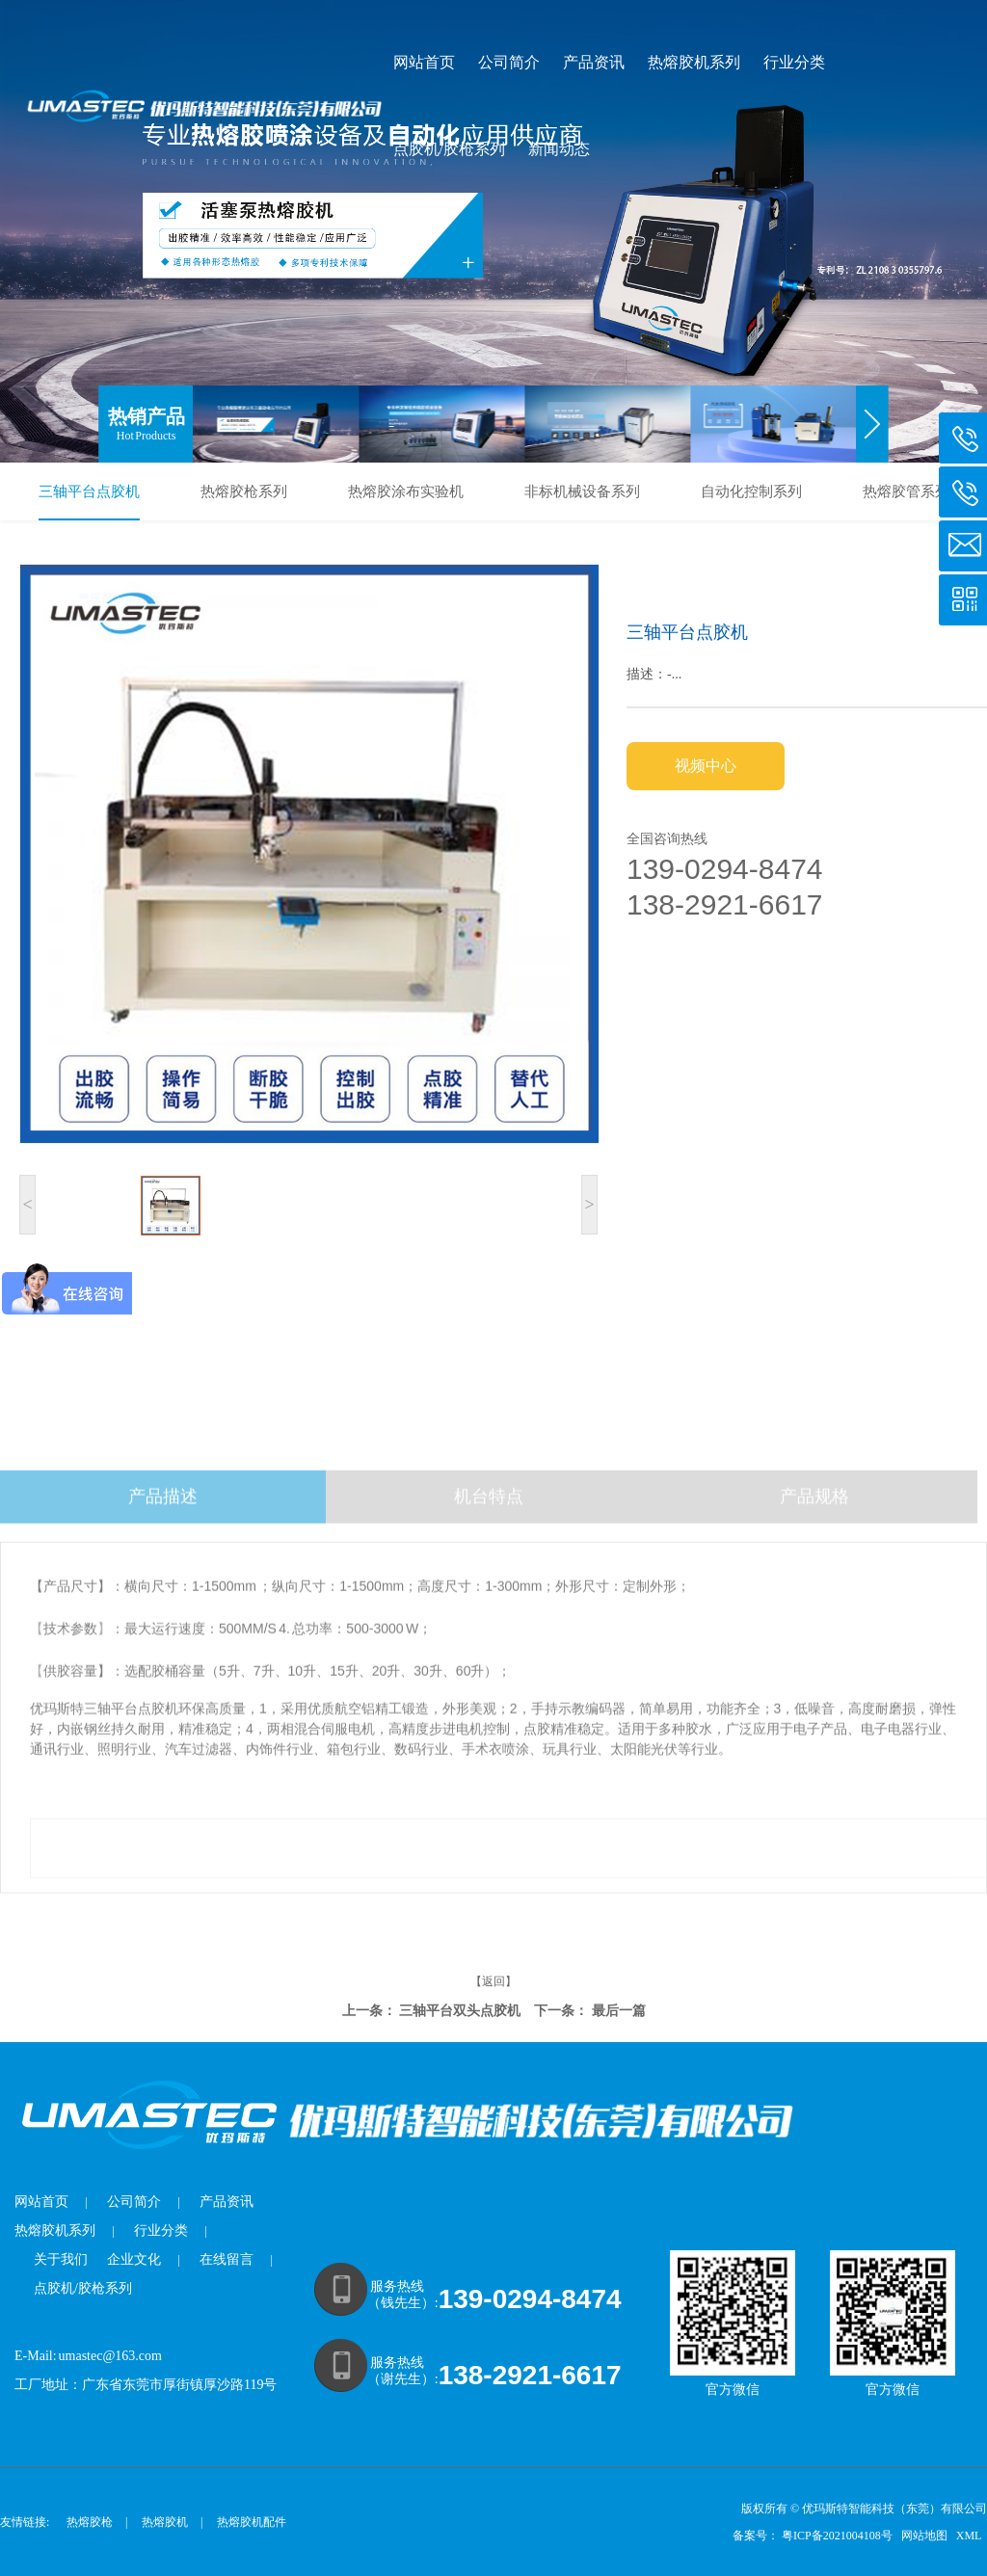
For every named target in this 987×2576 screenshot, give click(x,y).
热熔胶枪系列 (243, 491)
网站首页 (424, 62)
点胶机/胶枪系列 (449, 149)
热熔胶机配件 (251, 2522)
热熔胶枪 (90, 2522)
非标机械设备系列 (582, 491)
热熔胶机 (165, 2522)
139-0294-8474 (530, 2299)
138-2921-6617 (530, 2375)
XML (970, 2535)
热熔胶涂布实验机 (406, 491)
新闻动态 (559, 149)
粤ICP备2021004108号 (837, 2535)
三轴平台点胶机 (89, 491)
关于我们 (61, 2259)
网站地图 (925, 2535)
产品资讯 (594, 62)
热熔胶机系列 (694, 62)
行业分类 (794, 62)
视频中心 (705, 765)
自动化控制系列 (751, 491)
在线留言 (226, 2259)
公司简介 (509, 62)
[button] (873, 424)
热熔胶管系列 (906, 491)
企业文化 (134, 2259)
